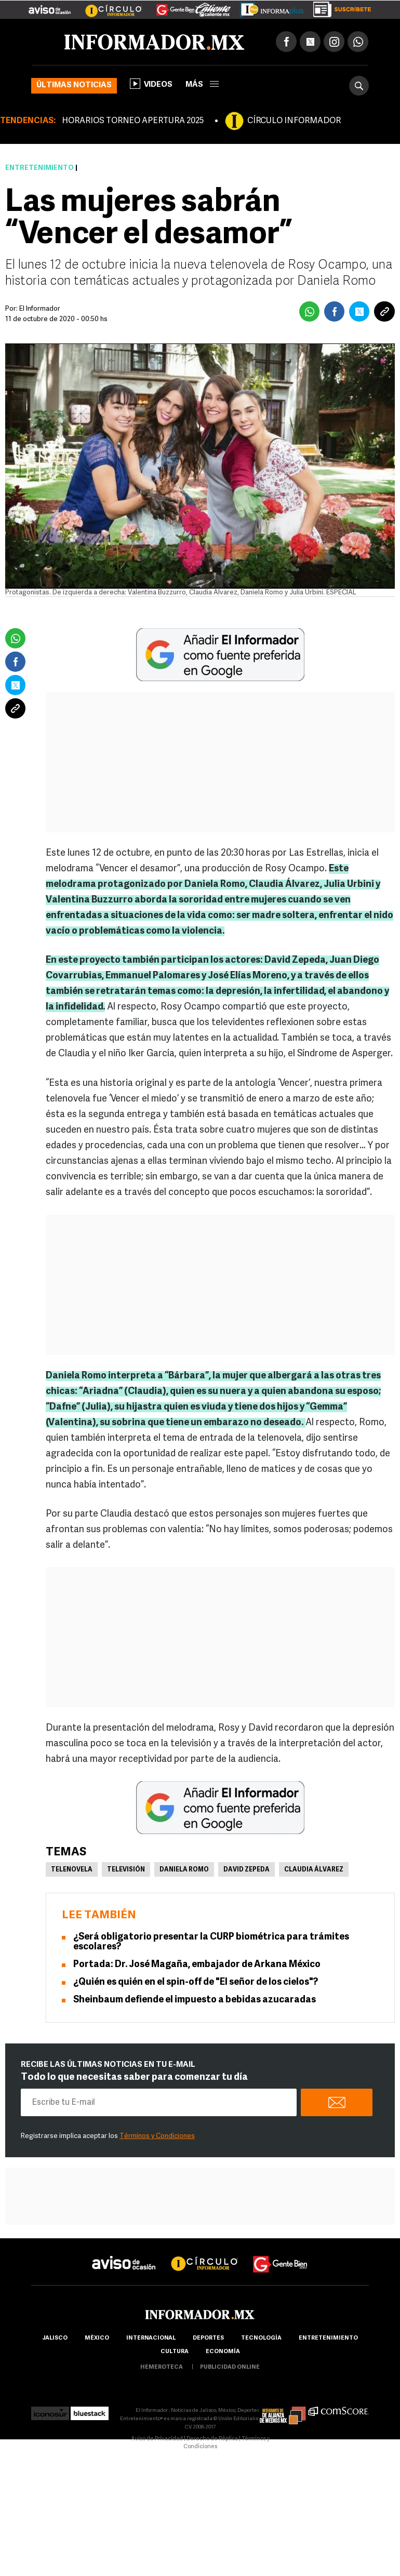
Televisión (126, 1870)
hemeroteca (161, 2367)
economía (223, 2352)
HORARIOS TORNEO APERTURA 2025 (133, 121)
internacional (151, 2338)
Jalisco (55, 2338)
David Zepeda (246, 1870)
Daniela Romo (184, 1870)
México (97, 2338)
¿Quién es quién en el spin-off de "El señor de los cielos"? (195, 1982)
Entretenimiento (39, 168)
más (202, 85)
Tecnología (261, 2338)
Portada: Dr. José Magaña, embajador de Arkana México (197, 1965)
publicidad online (230, 2367)
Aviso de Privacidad (157, 2439)
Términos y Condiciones (157, 2136)
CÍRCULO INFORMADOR (294, 121)
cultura (175, 2352)
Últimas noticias (74, 85)
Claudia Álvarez (313, 1870)
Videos (151, 83)
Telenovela (71, 1870)
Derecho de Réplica (212, 2439)
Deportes (208, 2338)
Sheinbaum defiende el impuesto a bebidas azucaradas (194, 2000)
